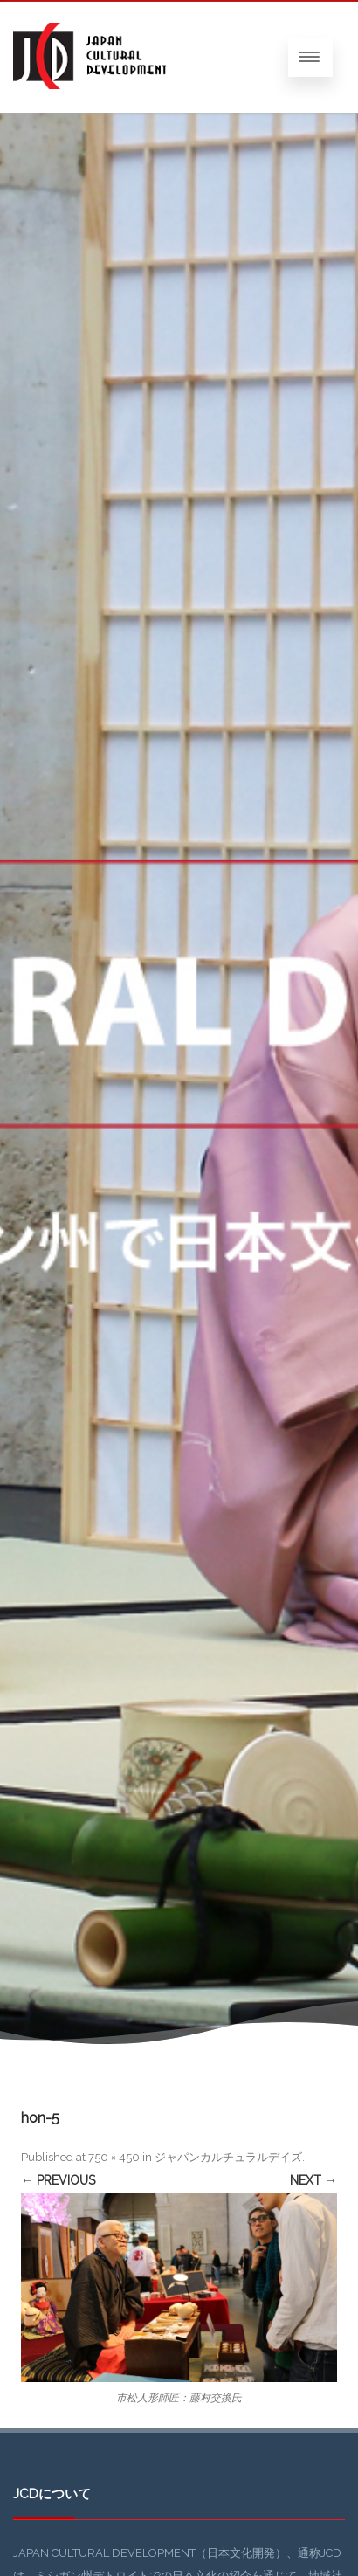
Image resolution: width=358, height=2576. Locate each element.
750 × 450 (114, 2157)
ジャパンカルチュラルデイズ (228, 2157)
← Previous (58, 2180)
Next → (313, 2180)
